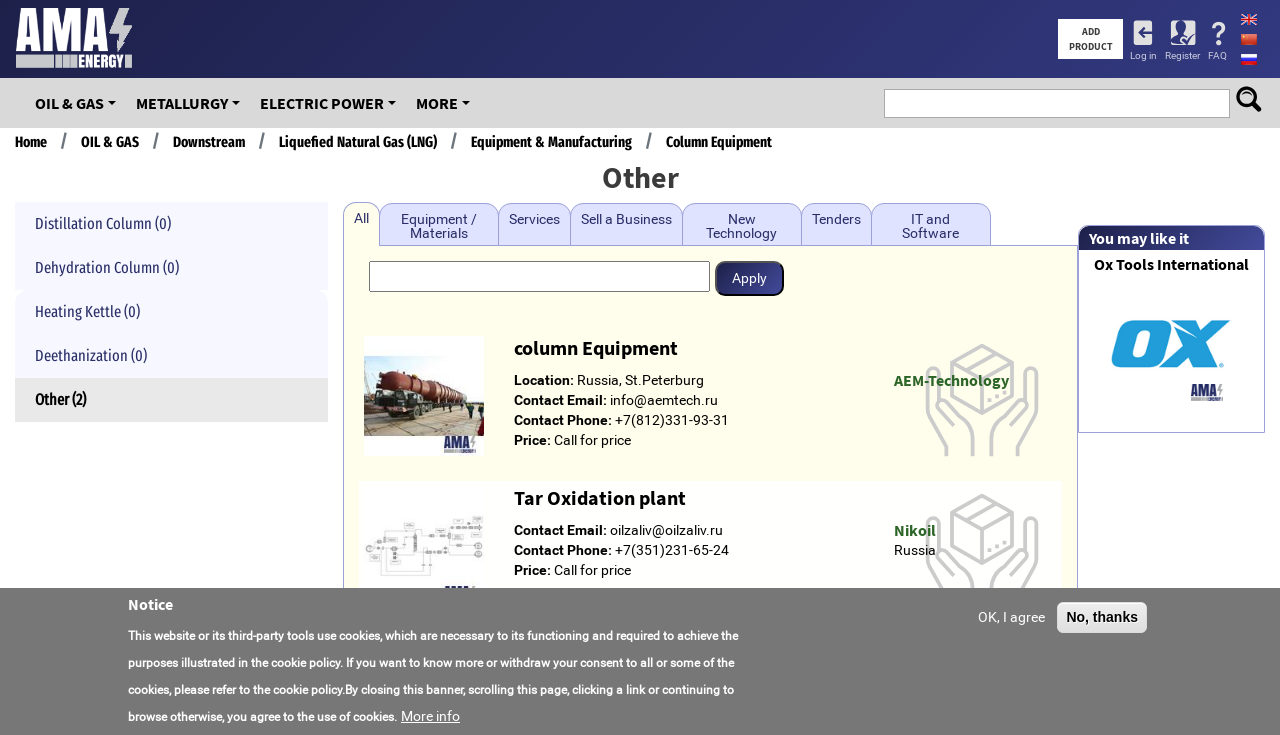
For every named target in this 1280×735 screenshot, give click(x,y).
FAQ (1217, 55)
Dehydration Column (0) (107, 267)
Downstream (209, 142)
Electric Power (322, 103)
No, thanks (1102, 623)
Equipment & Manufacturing (551, 142)
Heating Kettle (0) (87, 311)
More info (430, 723)
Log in (1143, 55)
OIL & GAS (69, 103)
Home (31, 142)
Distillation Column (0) (103, 223)
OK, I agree (1011, 623)
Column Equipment (719, 142)
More (437, 103)
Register (1182, 55)
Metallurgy (182, 103)
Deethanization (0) (91, 355)
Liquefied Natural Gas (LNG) (358, 142)
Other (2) (60, 399)
